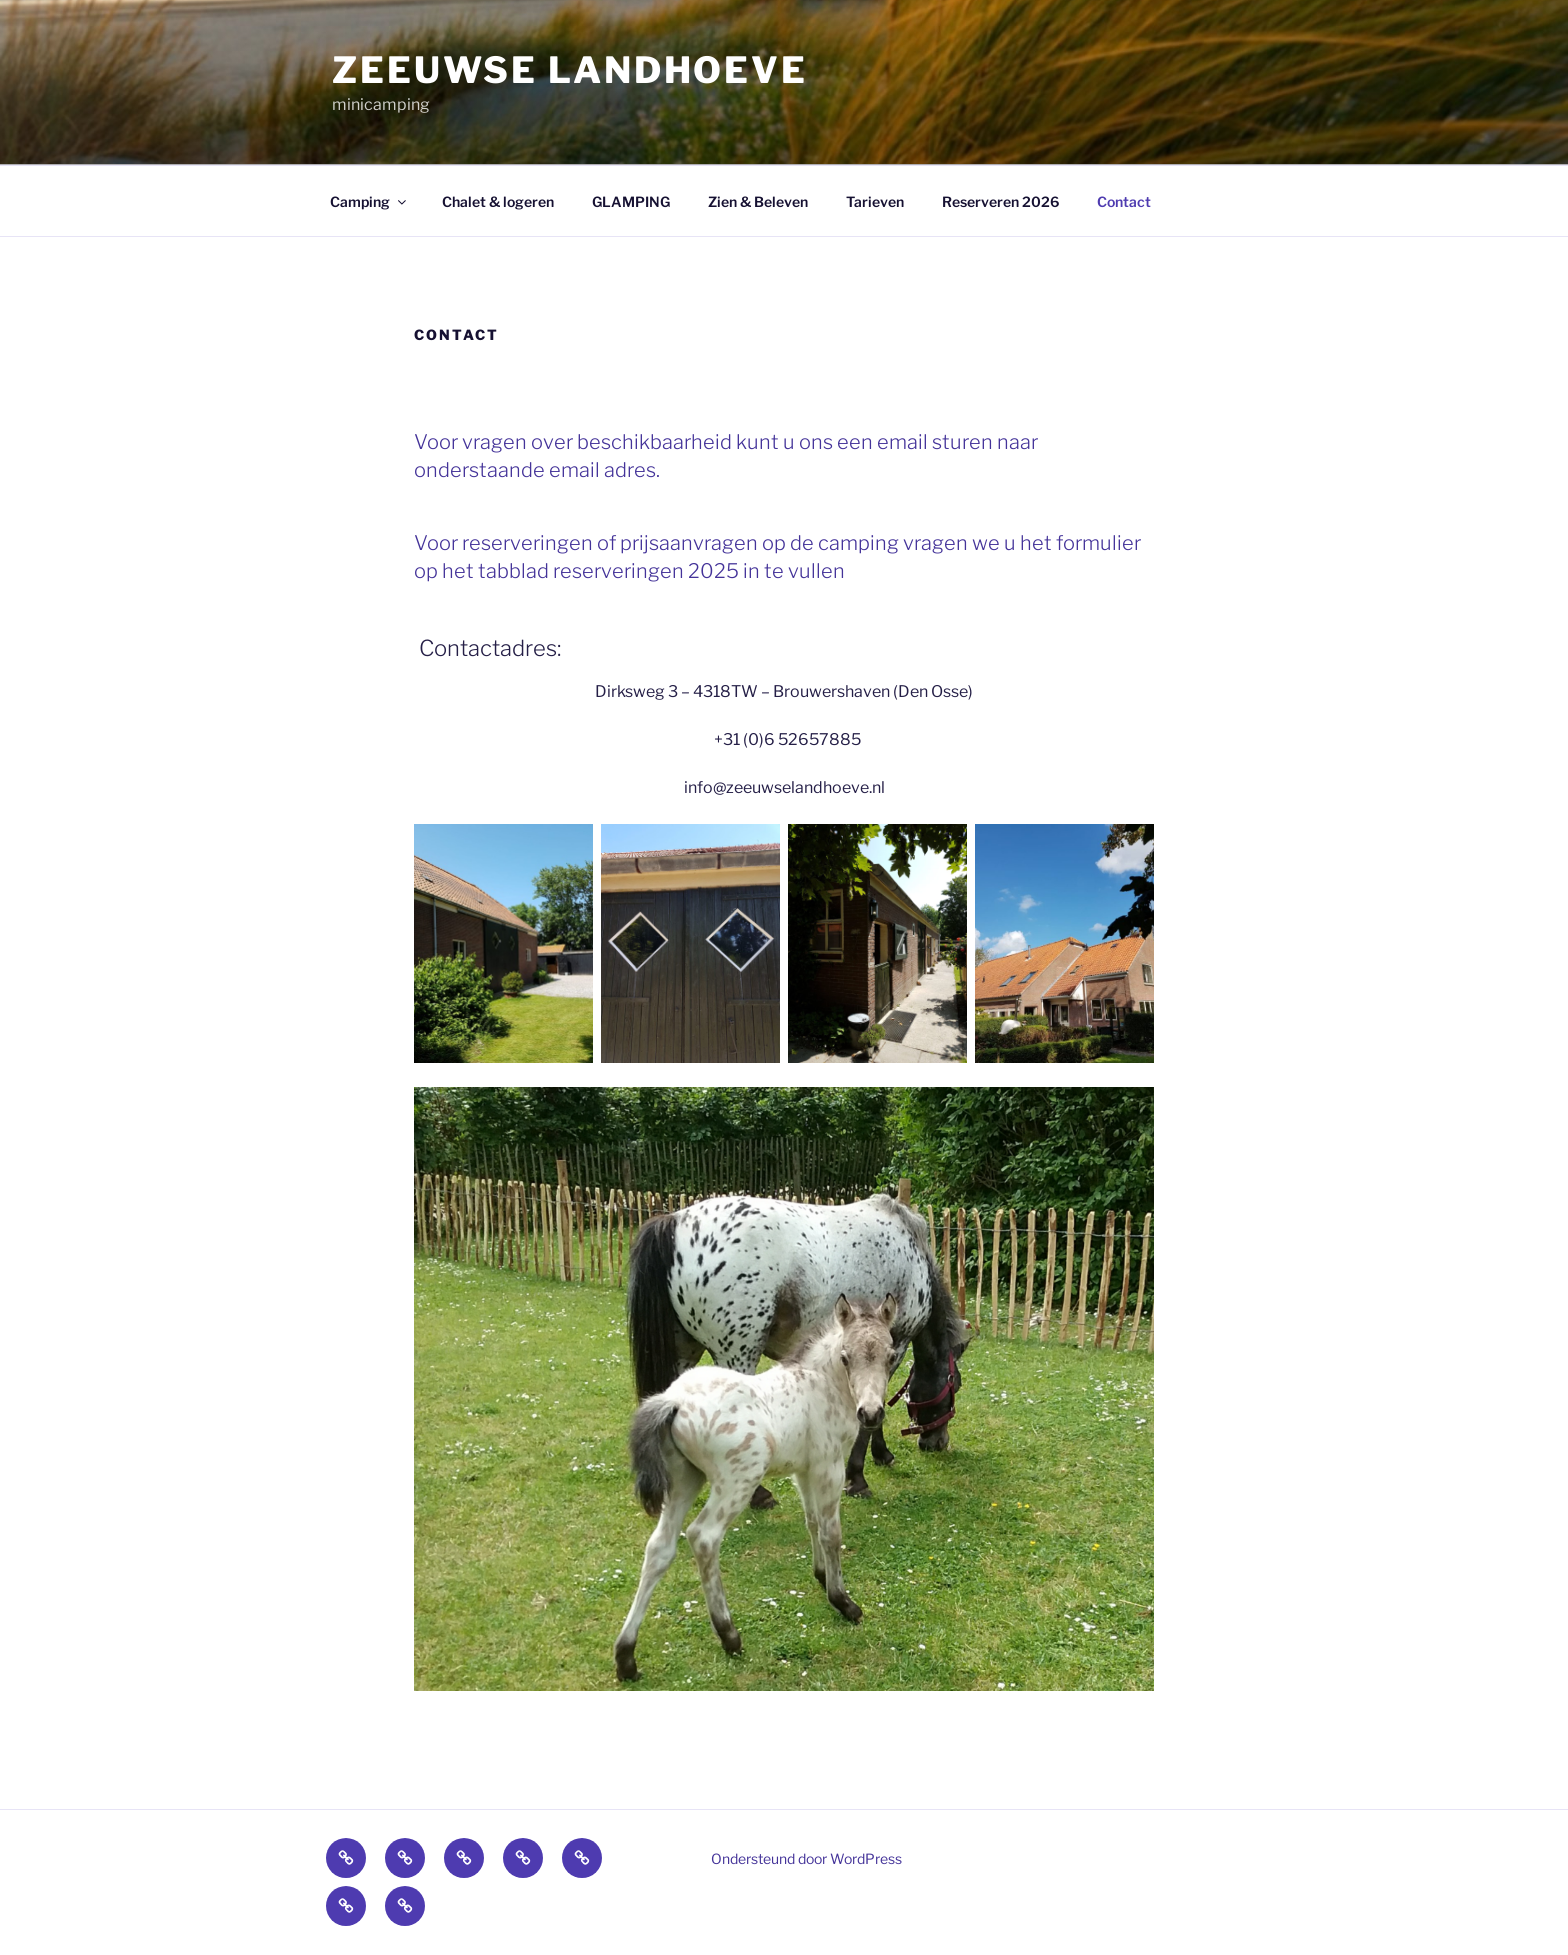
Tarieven (875, 201)
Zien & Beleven (758, 201)
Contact (1124, 201)
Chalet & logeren (498, 201)
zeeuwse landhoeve (570, 70)
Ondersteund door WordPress (806, 1858)
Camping (369, 201)
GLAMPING (631, 201)
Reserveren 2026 (1000, 201)
